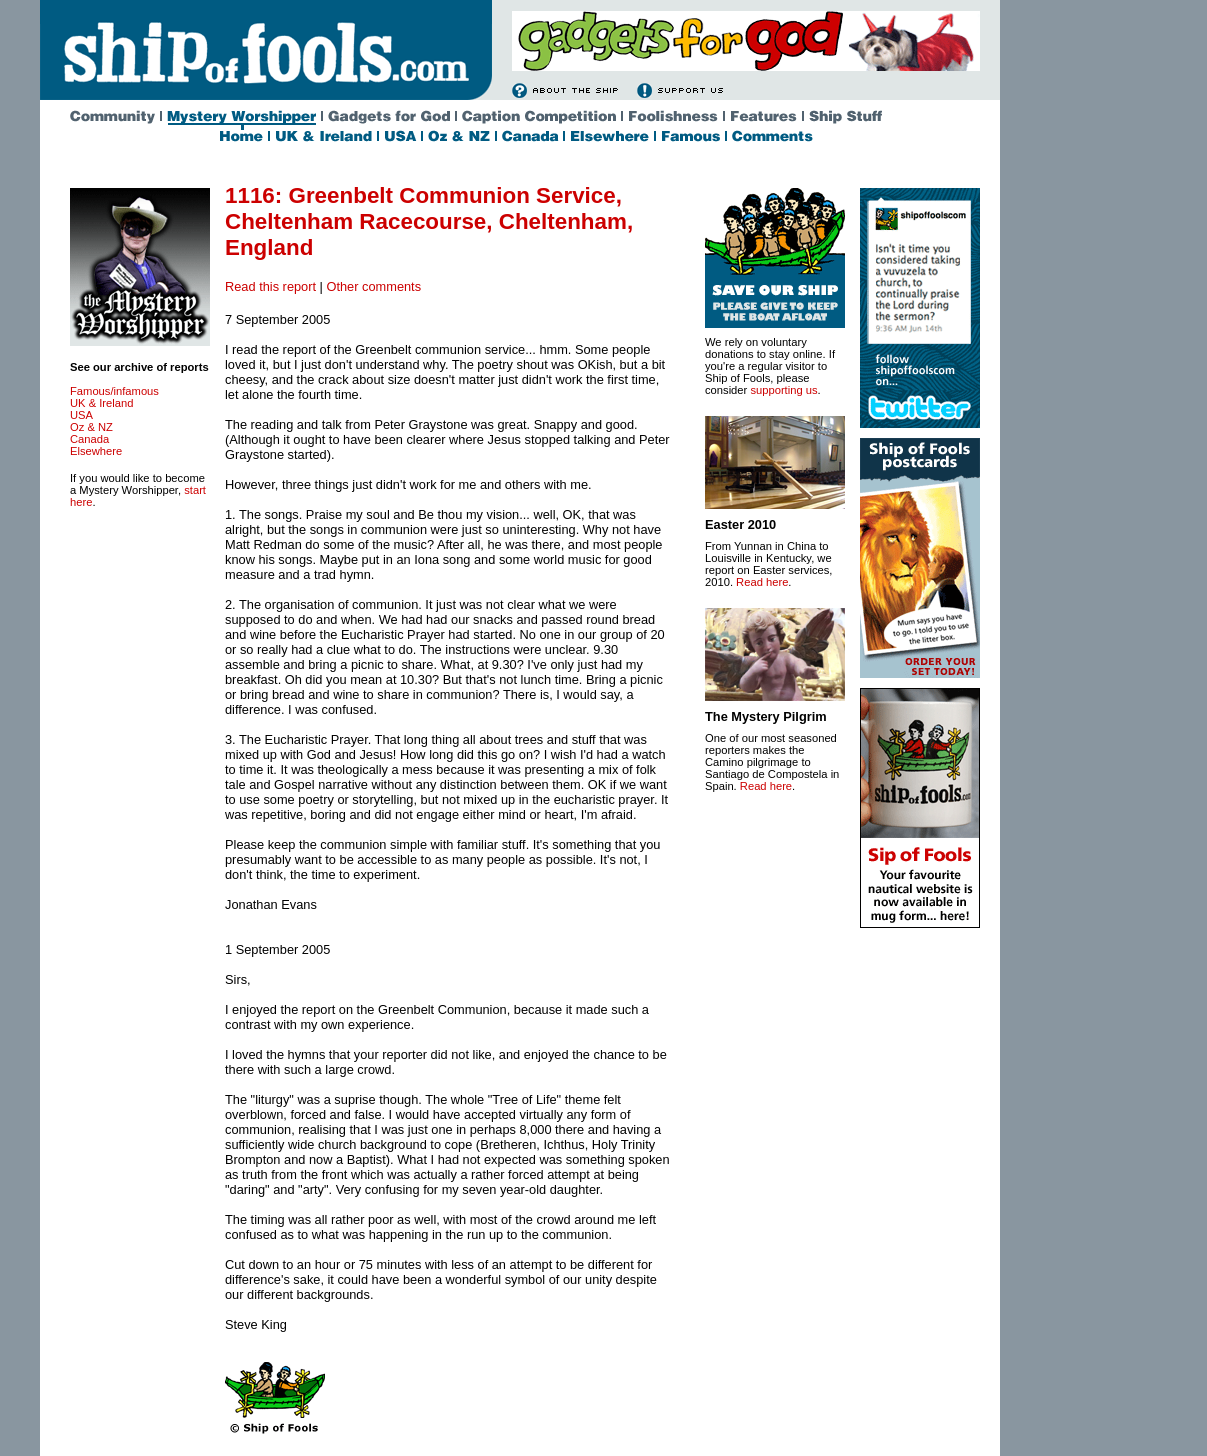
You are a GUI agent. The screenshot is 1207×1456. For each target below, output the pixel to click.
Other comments (373, 286)
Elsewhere (96, 451)
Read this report (270, 286)
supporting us (783, 390)
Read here (762, 582)
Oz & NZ (91, 427)
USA (81, 415)
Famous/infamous (114, 391)
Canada (89, 439)
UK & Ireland (101, 403)
